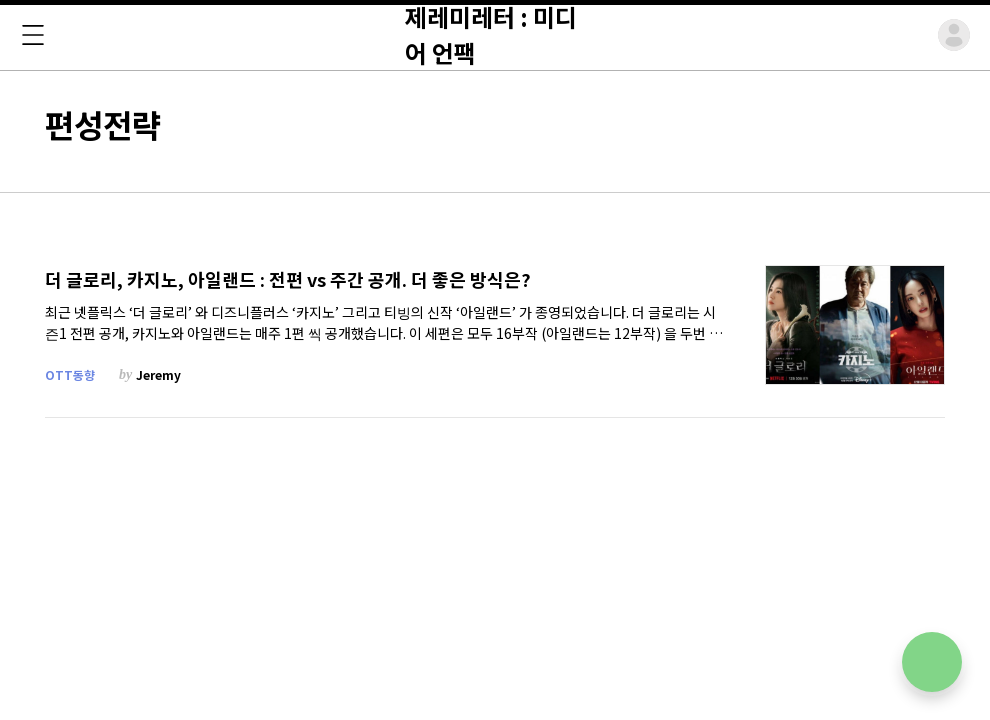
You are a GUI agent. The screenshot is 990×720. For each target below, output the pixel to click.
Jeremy (158, 374)
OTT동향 (70, 374)
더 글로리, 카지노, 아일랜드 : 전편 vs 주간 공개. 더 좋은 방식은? (288, 279)
